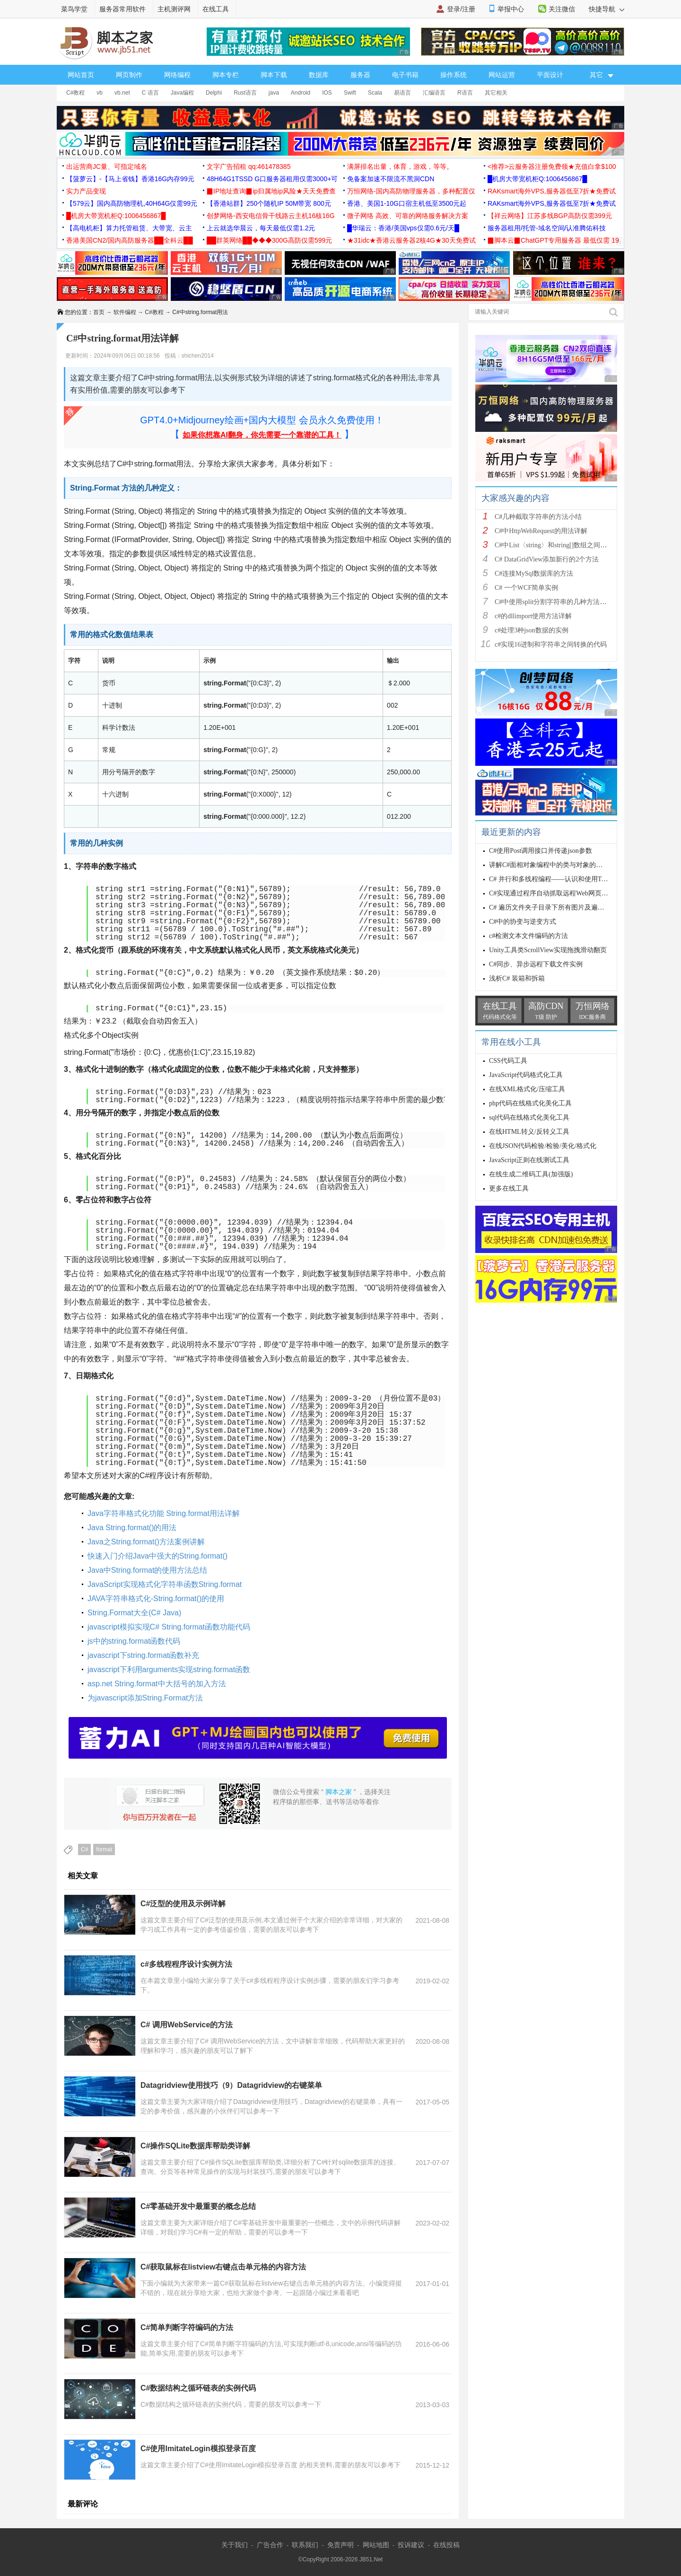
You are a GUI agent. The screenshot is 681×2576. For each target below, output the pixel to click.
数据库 (319, 75)
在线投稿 (446, 2545)
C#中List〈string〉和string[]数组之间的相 (554, 545)
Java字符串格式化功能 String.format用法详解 (163, 1513)
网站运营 (502, 75)
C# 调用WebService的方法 (186, 2025)
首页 (99, 312)
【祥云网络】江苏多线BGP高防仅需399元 (550, 215)
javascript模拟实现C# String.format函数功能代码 (168, 1627)
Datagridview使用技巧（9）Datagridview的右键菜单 (231, 2085)
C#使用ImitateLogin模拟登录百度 (198, 2449)
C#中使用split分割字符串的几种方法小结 (554, 601)
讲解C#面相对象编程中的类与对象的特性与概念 (559, 864)
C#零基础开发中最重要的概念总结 (198, 2206)
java (274, 92)
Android (300, 92)
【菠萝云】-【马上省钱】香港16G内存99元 (130, 179)
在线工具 (215, 9)
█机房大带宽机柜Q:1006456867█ (537, 179)
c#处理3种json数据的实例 (531, 630)
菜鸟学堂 (74, 9)
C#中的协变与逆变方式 (522, 921)
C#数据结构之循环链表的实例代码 (198, 2388)
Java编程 (182, 92)
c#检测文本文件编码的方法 (528, 935)
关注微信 (562, 9)
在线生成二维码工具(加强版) (531, 1174)
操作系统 (453, 75)
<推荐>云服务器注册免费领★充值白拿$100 (552, 166)
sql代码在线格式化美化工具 (529, 1117)
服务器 (360, 75)
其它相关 (496, 92)
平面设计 (550, 75)
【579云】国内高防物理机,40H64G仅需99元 (131, 203)
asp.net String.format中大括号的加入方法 (156, 1684)
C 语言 (150, 92)
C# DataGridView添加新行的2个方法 (547, 559)
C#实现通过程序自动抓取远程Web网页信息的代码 (562, 893)
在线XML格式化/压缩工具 (527, 1089)
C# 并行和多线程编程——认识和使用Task (549, 879)
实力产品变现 (86, 191)
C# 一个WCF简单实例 (526, 587)
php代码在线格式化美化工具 (530, 1103)
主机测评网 (174, 9)
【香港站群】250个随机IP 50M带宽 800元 (269, 203)
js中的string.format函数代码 (133, 1641)
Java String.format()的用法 (131, 1528)
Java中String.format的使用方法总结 (147, 1570)
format (104, 1849)
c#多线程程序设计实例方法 (186, 1964)
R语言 (465, 92)
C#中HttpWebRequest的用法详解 (541, 530)
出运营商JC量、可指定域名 (106, 166)
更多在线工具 (509, 1188)
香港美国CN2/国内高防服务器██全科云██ (129, 240)
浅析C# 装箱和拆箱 (517, 978)
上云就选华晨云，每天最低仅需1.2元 (261, 228)
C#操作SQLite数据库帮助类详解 (195, 2146)
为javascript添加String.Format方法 (145, 1698)
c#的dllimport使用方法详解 (533, 616)
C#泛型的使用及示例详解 (183, 1904)
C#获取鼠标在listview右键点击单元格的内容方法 (223, 2267)
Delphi (214, 92)
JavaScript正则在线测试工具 (529, 1160)
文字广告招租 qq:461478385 (248, 166)
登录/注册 (461, 9)
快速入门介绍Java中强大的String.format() (157, 1556)
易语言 (402, 92)
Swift (350, 92)
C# (84, 1849)
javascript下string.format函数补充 (143, 1655)
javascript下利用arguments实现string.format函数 (168, 1669)
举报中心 (511, 9)
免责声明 (340, 2545)
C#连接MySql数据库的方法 (534, 573)
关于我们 (234, 2545)
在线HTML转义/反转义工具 (529, 1131)
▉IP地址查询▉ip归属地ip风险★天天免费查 (271, 191)
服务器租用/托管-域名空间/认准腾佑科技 (547, 228)
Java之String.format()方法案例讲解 (146, 1542)
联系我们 (305, 2545)
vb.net (122, 92)
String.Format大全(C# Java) (134, 1613)
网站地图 (376, 2545)
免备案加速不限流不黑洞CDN (390, 179)
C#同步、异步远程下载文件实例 (536, 964)
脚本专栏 (225, 75)
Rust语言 (245, 92)
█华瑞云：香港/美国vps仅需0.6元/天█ (403, 228)
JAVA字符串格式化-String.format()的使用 (155, 1599)
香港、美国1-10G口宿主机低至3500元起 (406, 203)
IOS (327, 92)
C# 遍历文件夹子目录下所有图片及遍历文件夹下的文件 (570, 907)
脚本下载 (274, 75)
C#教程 (75, 92)
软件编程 (125, 312)
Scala (375, 92)
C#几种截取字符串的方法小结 (538, 516)
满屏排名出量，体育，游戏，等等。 (400, 166)
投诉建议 (411, 2545)
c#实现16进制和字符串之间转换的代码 (551, 644)
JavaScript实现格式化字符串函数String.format (164, 1584)
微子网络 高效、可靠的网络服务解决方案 (407, 215)
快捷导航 (606, 9)
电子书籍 (405, 75)
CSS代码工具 (508, 1060)
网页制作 (129, 75)
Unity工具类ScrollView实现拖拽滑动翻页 (548, 950)
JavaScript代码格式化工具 (526, 1074)
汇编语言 (434, 92)
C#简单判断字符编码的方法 (186, 2327)
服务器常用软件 (122, 9)
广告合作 (270, 2545)
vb (99, 92)
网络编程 (177, 75)
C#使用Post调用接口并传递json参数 (540, 850)
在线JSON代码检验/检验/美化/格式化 (542, 1145)
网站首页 (81, 75)
